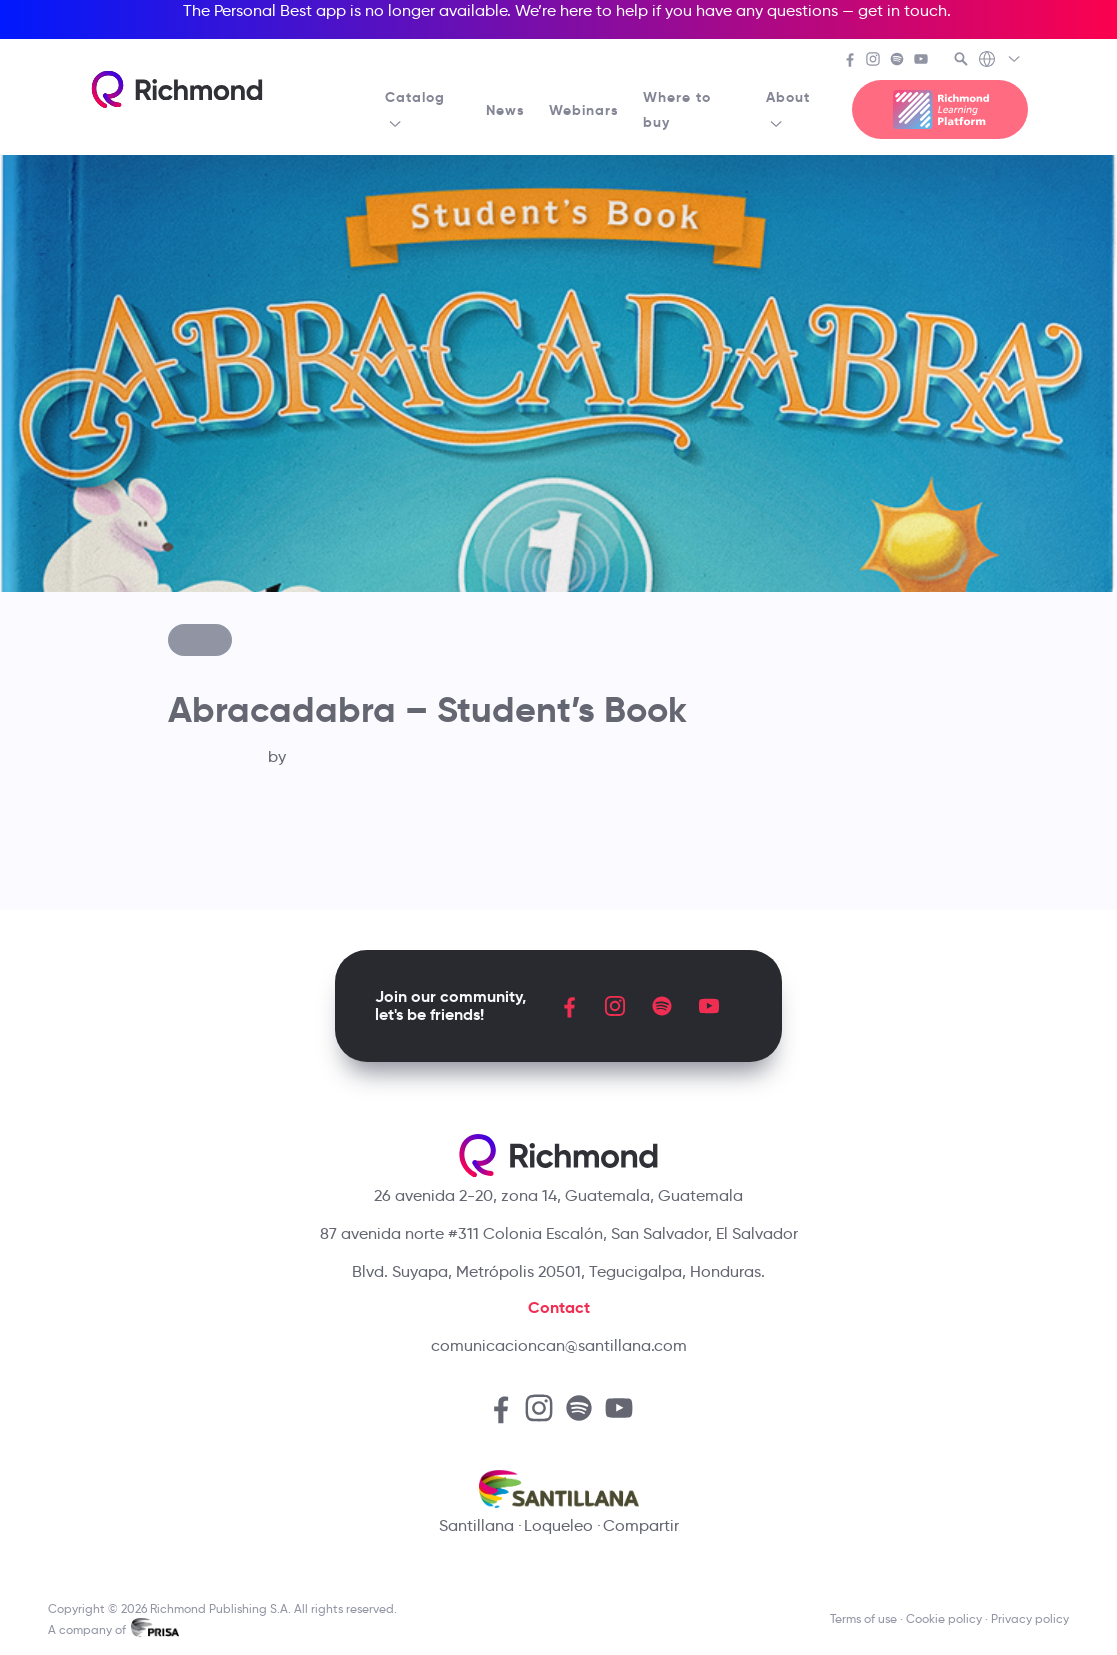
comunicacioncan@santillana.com (559, 1345)
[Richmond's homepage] (177, 89)
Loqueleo (558, 1525)
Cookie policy (944, 1618)
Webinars (584, 110)
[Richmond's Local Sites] (1000, 61)
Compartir (641, 1525)
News (505, 110)
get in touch (902, 10)
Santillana (476, 1525)
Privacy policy (1030, 1618)
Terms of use (863, 1618)
